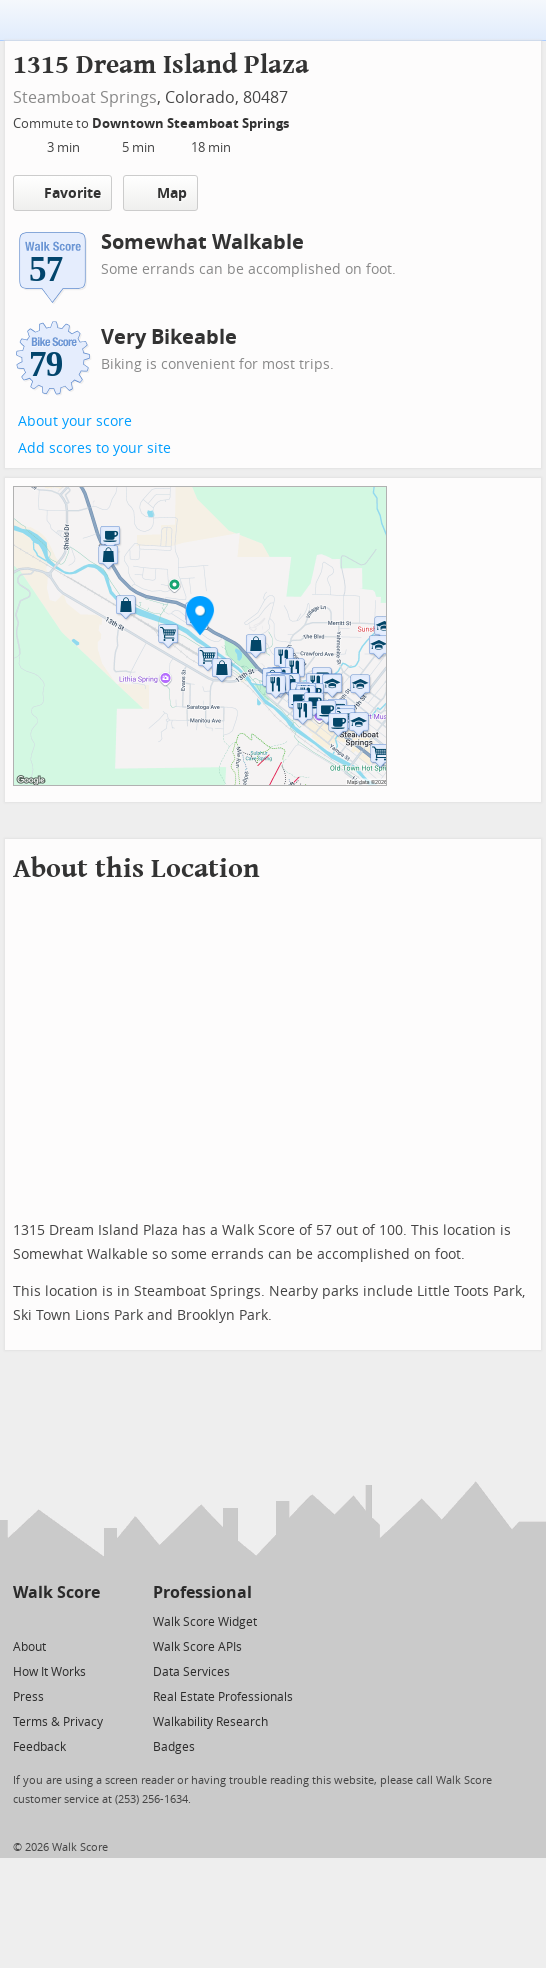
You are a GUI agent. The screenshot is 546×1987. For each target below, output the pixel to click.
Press (28, 1697)
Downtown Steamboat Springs (192, 123)
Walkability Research (210, 1722)
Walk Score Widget (205, 1622)
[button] (200, 615)
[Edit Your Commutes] (302, 120)
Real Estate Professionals (223, 1697)
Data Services (191, 1672)
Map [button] (160, 193)
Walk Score (56, 1592)
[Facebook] (55, 1620)
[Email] (86, 1620)
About (29, 1647)
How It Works (49, 1672)
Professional (202, 1592)
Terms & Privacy (58, 1722)
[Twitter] (24, 1620)
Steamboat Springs (85, 97)
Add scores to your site (94, 448)
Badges (174, 1747)
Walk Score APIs (197, 1647)
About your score (75, 421)
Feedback (39, 1747)
